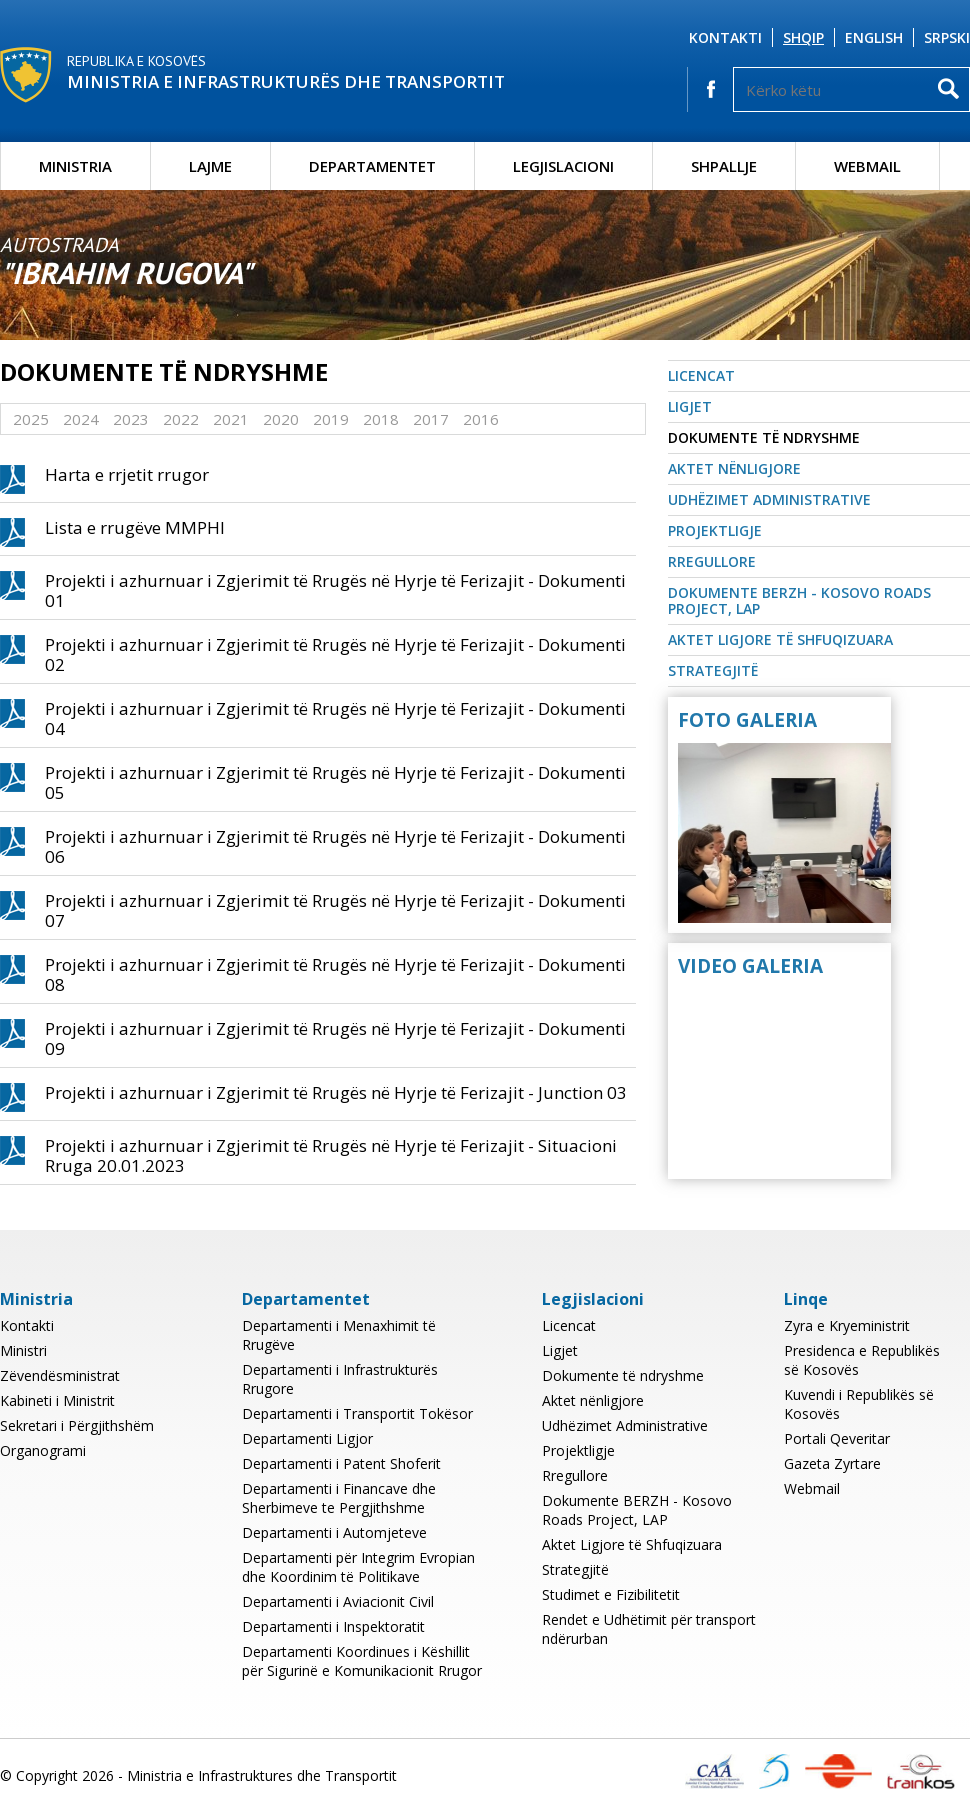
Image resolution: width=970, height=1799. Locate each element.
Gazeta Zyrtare (832, 1463)
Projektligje (715, 530)
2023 (131, 419)
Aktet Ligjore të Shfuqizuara (780, 639)
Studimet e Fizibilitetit (611, 1594)
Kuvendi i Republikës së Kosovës (859, 1404)
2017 (431, 419)
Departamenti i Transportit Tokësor (357, 1413)
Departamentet (372, 166)
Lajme (210, 166)
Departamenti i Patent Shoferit (341, 1463)
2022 (181, 419)
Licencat (701, 375)
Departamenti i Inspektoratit (333, 1626)
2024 (81, 419)
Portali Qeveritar (837, 1438)
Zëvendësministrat (60, 1375)
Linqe (806, 1299)
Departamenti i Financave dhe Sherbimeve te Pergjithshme (339, 1498)
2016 (481, 419)
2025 (31, 419)
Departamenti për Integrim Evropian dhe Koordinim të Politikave (358, 1567)
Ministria (75, 166)
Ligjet (690, 406)
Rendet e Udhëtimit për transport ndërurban (649, 1629)
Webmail (867, 166)
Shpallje (724, 166)
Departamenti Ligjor (307, 1438)
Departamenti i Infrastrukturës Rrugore (340, 1379)
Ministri (23, 1350)
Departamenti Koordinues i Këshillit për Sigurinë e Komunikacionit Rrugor (362, 1661)
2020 (281, 419)
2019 (331, 419)
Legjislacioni (563, 166)
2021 (231, 419)
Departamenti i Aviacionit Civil (338, 1601)
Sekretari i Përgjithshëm (77, 1425)
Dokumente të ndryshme (764, 437)
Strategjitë (713, 670)
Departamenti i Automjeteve (334, 1532)
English (874, 37)
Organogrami (43, 1450)
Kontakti (725, 37)
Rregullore (712, 561)
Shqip (803, 37)
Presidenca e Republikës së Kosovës (862, 1360)
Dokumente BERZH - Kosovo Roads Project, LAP (799, 600)
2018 (381, 419)
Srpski (947, 37)
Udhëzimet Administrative (769, 499)
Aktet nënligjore (734, 468)
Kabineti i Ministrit (57, 1400)
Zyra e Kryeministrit (847, 1325)
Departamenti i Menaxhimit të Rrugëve (339, 1335)
